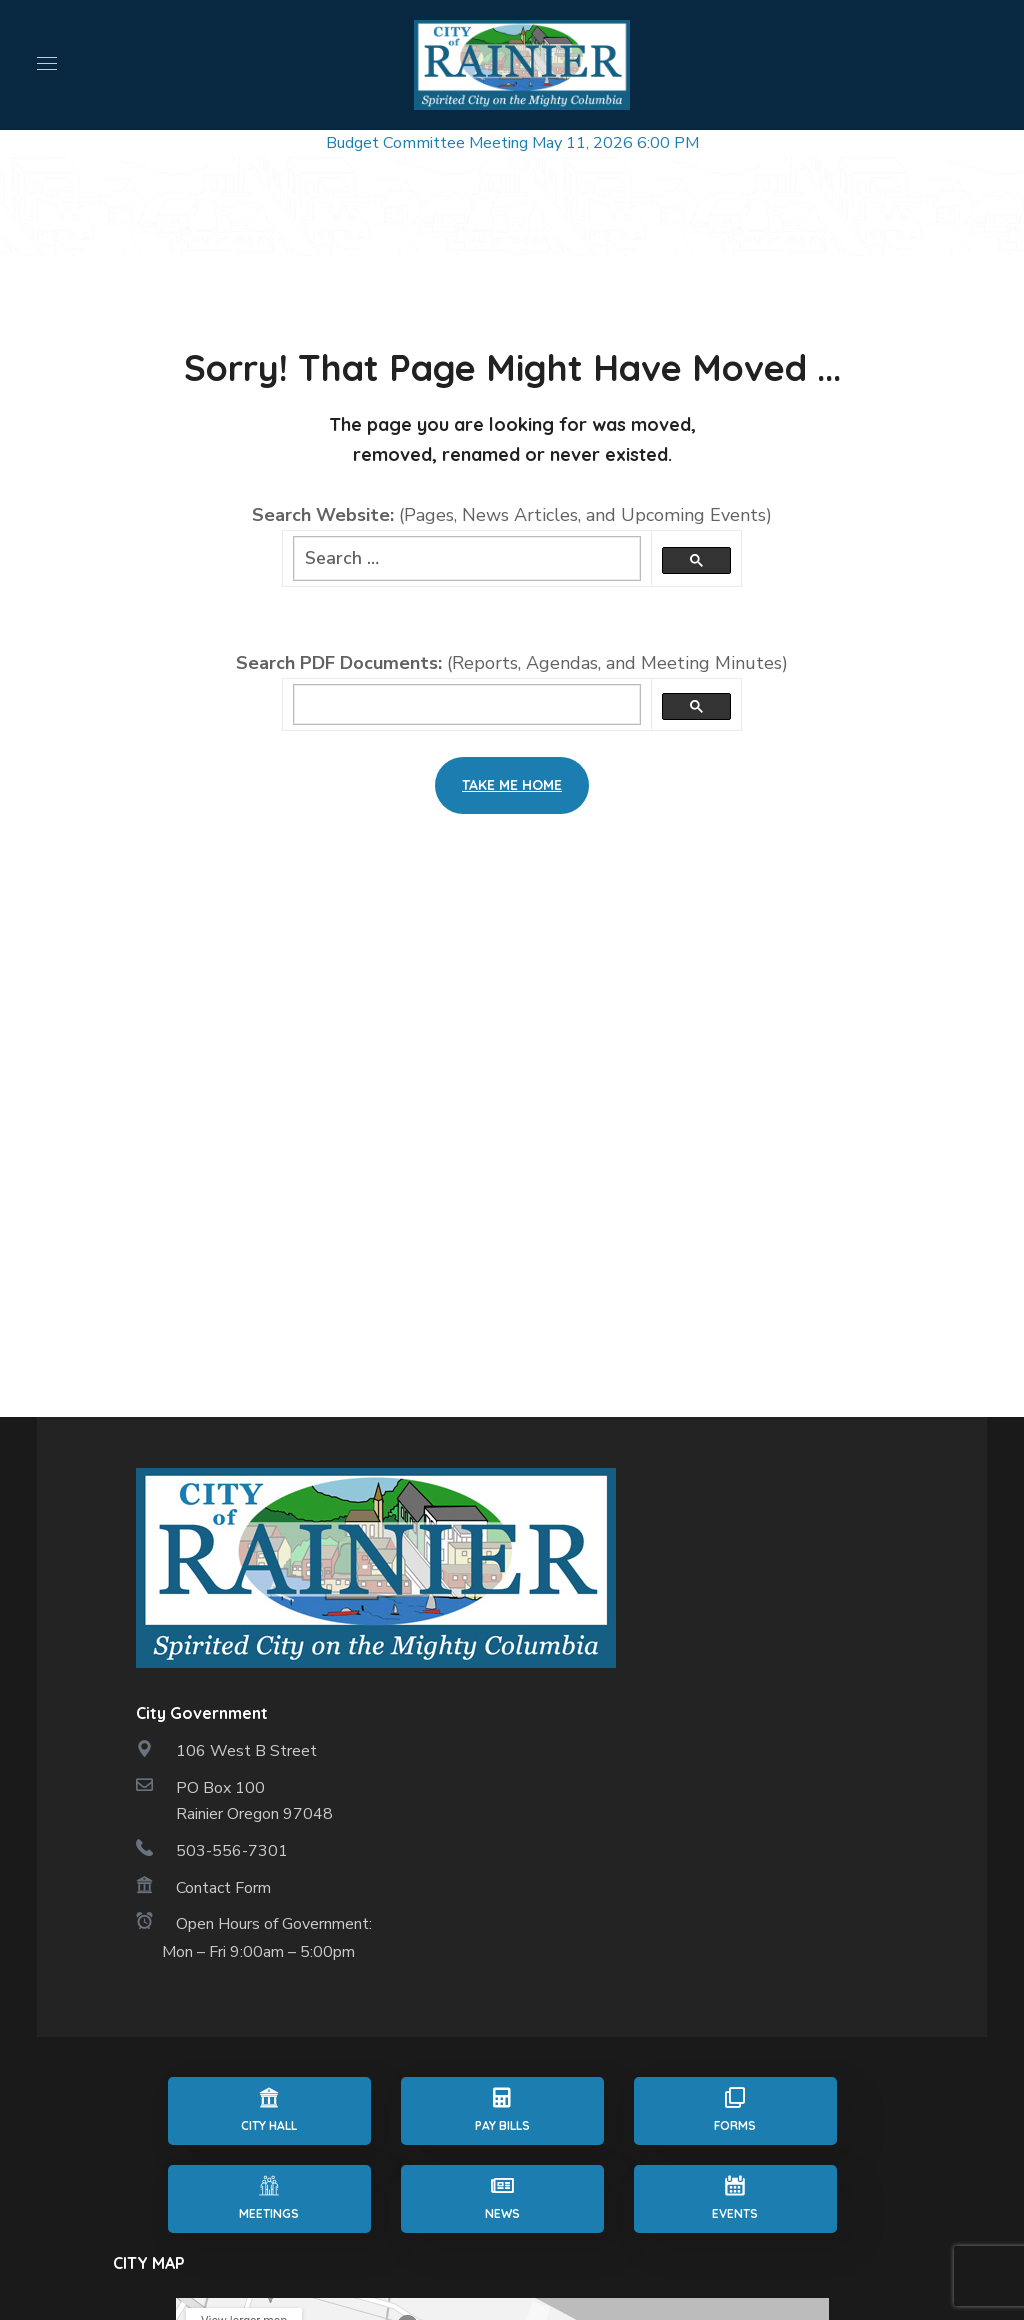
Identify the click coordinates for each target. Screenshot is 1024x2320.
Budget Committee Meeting (427, 143)
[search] (467, 704)
